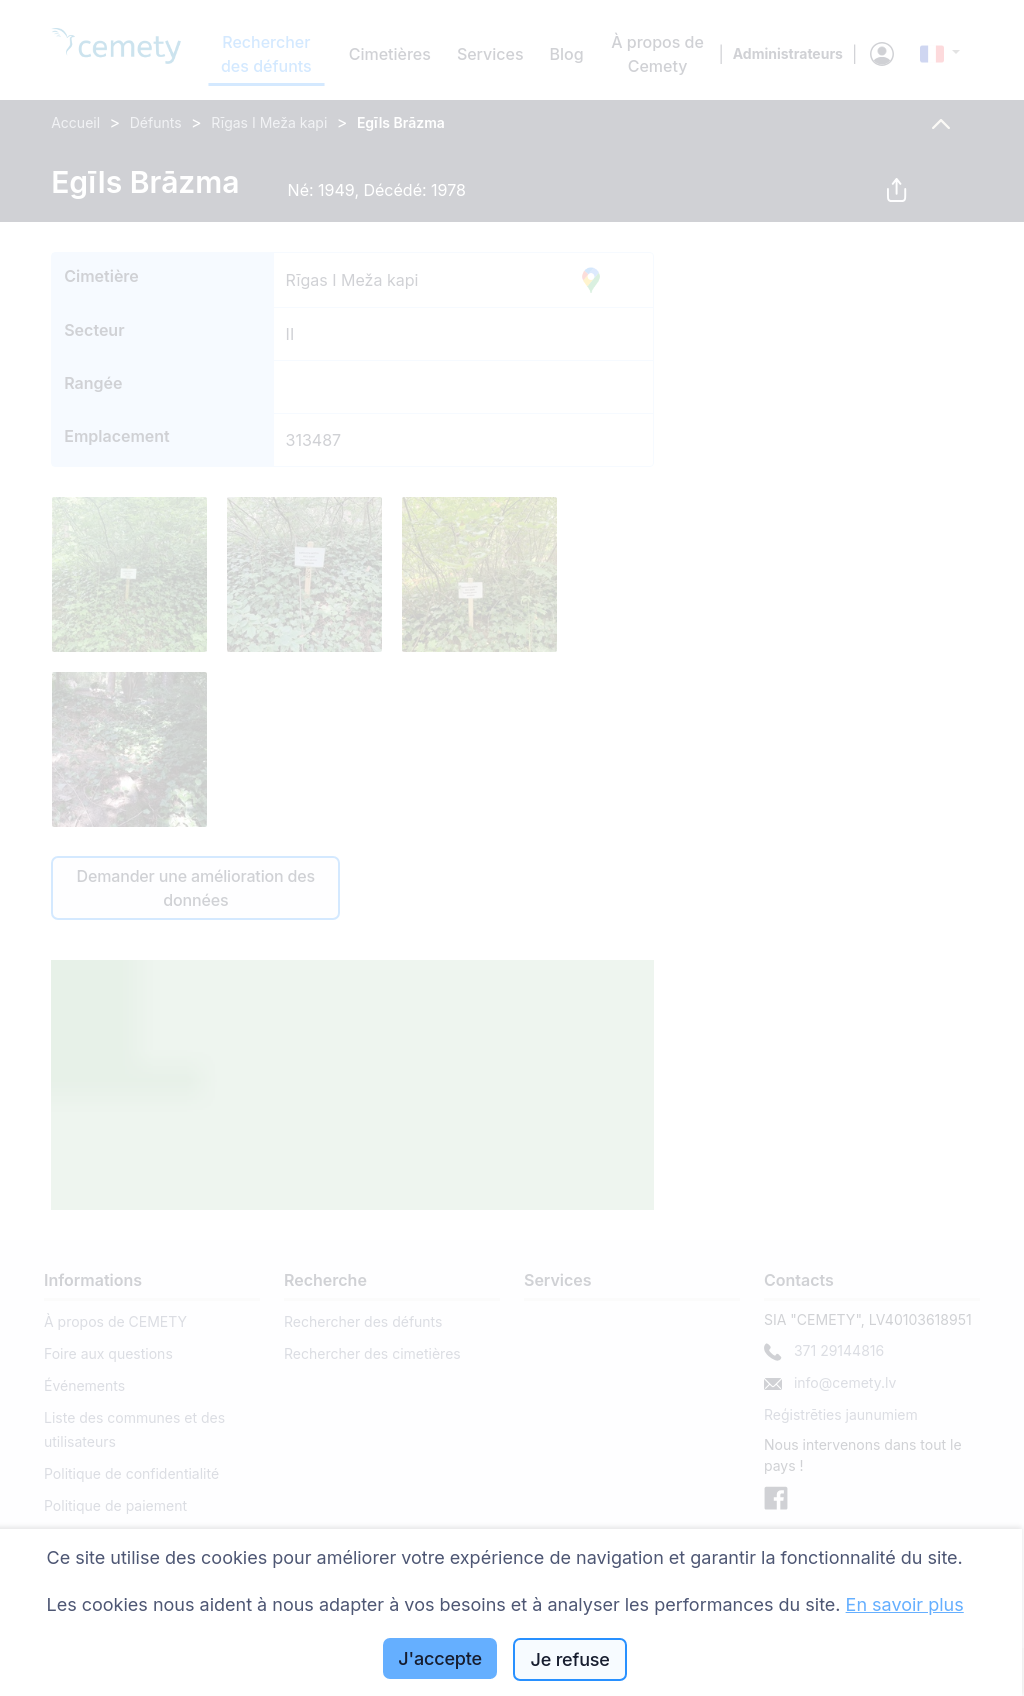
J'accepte (440, 1658)
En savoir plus (905, 1604)
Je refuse (570, 1659)
